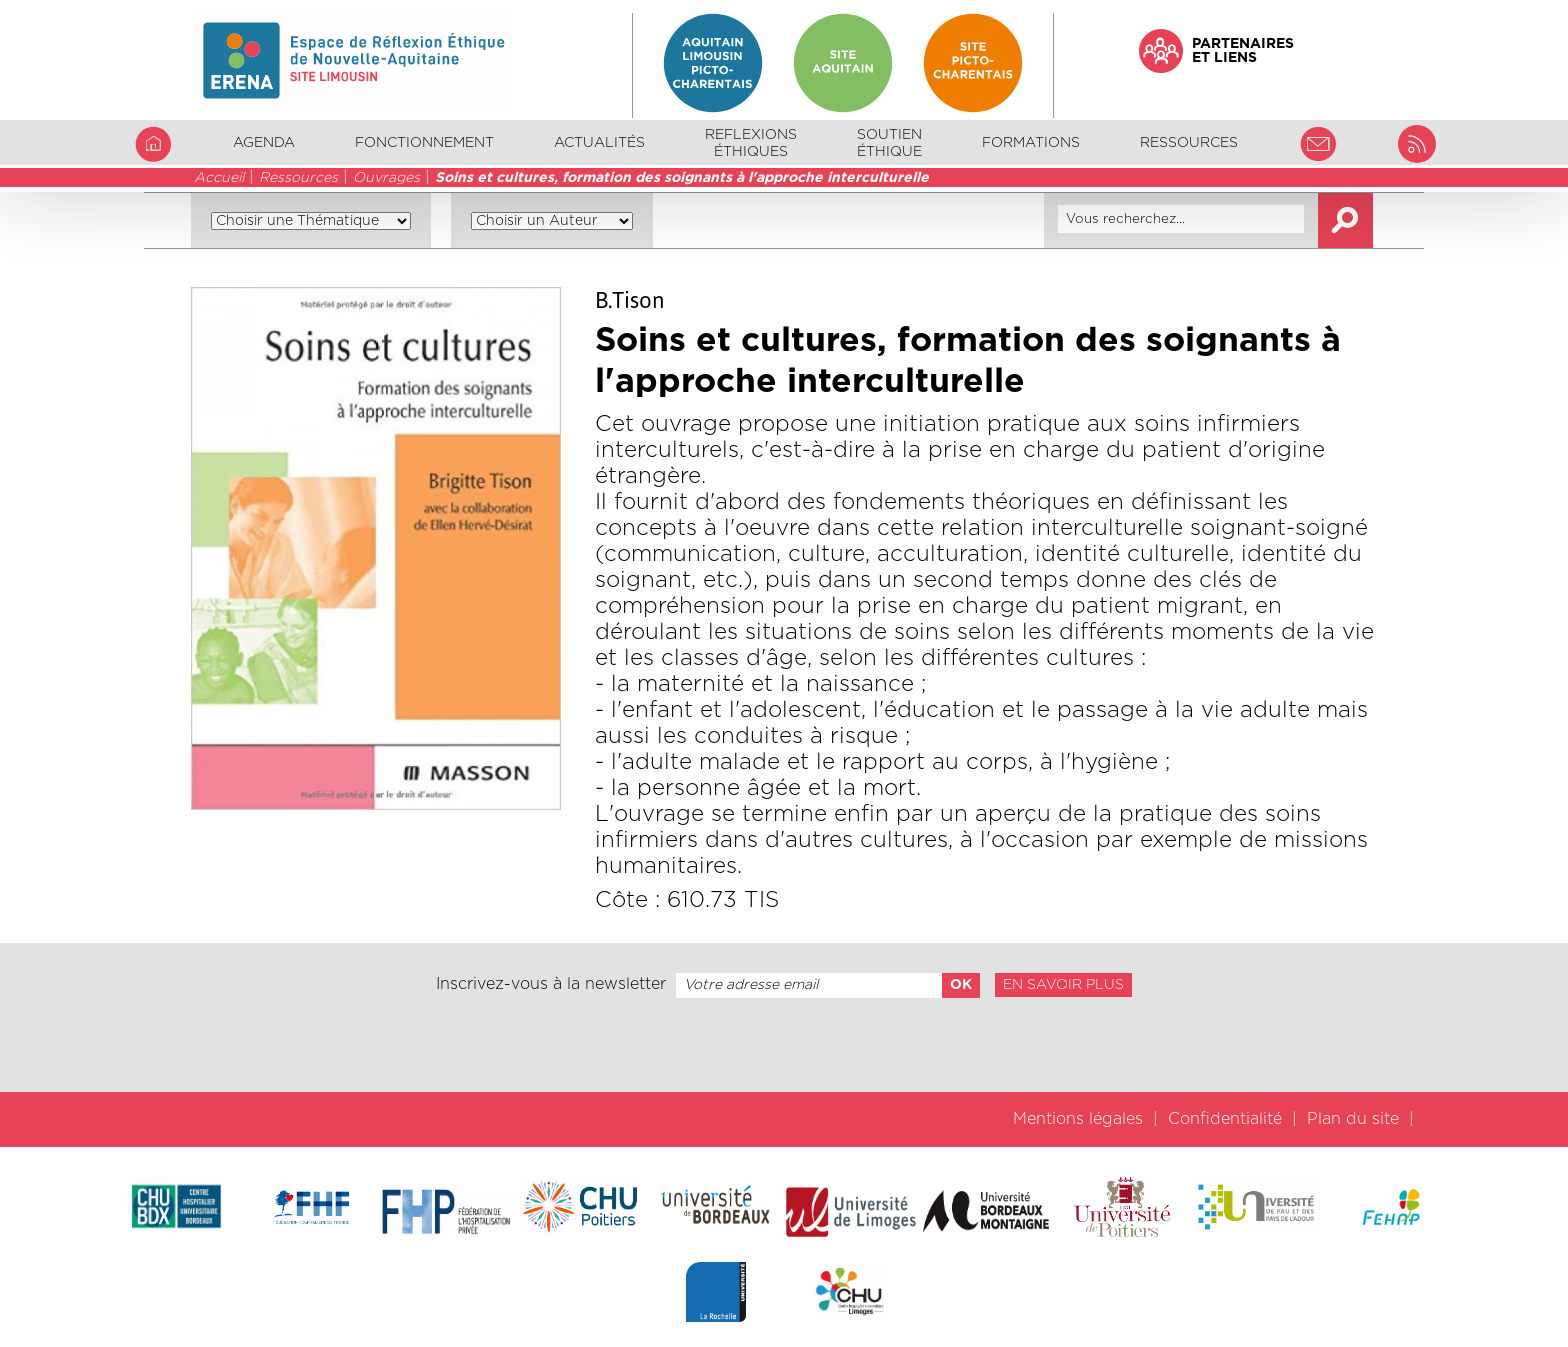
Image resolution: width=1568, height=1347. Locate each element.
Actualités (599, 143)
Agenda (264, 143)
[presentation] (784, 1045)
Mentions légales (1078, 1119)
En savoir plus (1063, 985)
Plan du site (1353, 1119)
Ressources (298, 178)
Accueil (219, 178)
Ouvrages (386, 178)
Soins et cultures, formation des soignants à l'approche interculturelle (682, 178)
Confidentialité (1225, 1119)
